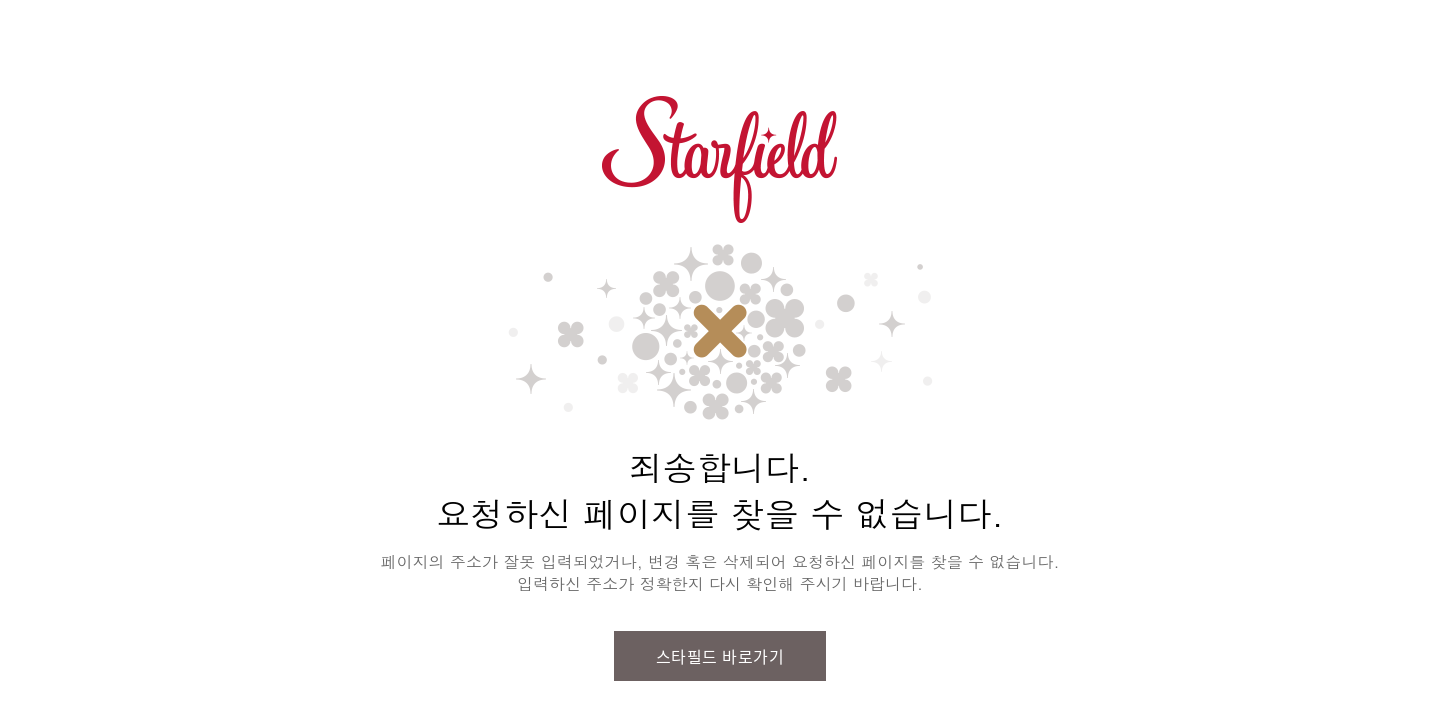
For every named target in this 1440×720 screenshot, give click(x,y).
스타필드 (720, 160)
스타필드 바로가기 (720, 656)
